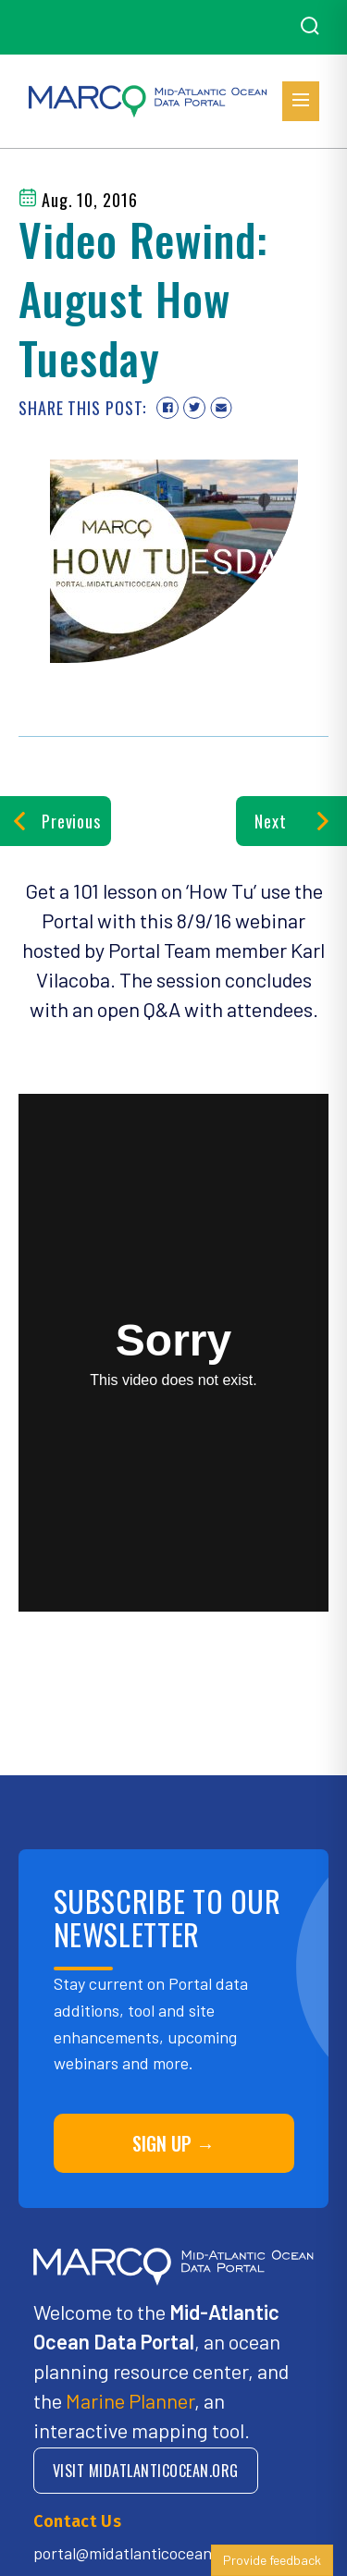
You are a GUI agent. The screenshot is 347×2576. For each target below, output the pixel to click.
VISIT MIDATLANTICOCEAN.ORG (146, 2470)
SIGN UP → (173, 2143)
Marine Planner (130, 2400)
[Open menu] (300, 101)
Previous (55, 821)
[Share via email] (221, 408)
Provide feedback (272, 2560)
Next (291, 821)
